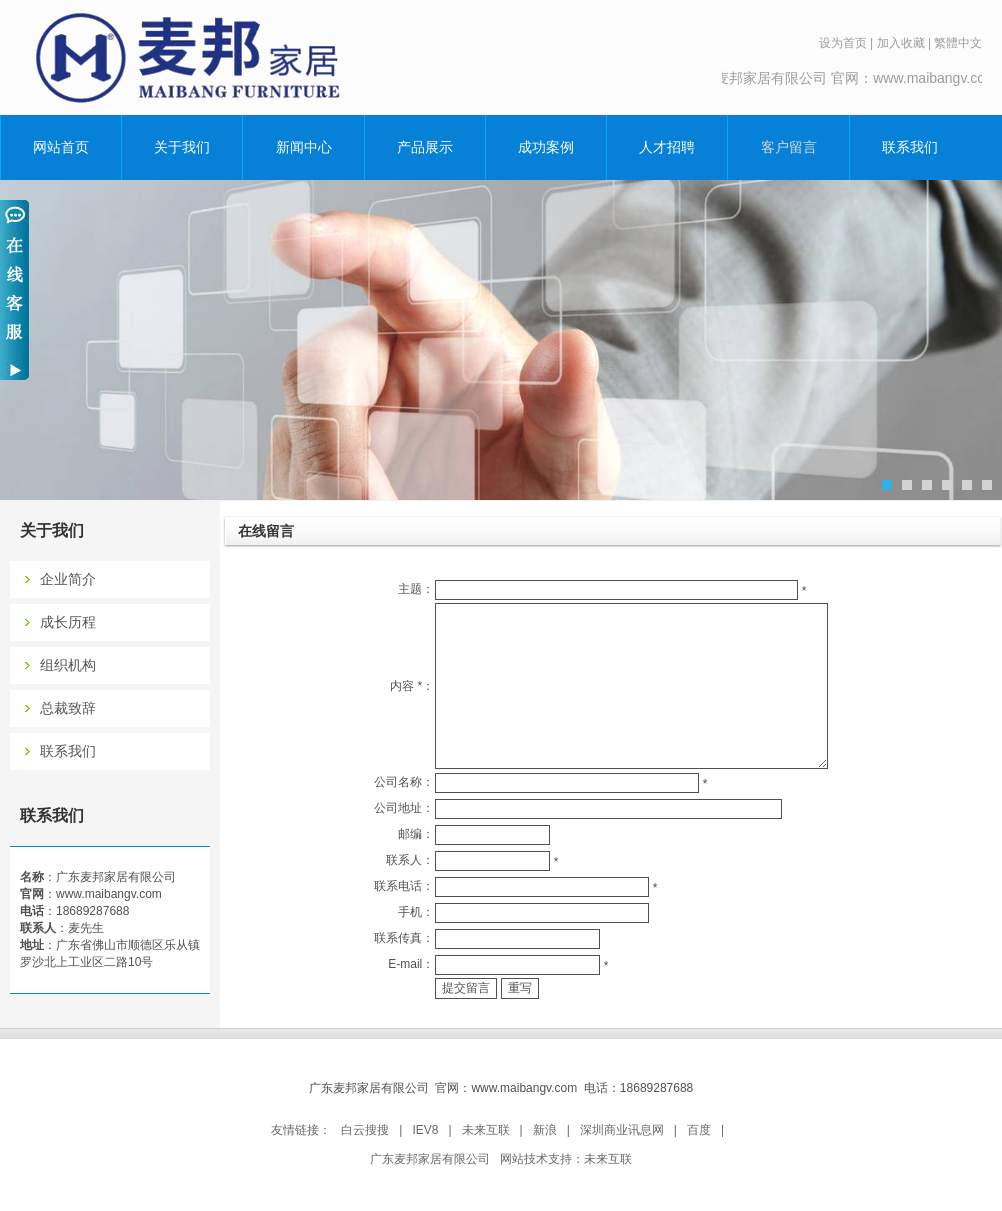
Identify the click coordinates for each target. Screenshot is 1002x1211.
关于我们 (182, 147)
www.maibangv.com (109, 894)
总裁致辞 (68, 708)
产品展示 (425, 147)
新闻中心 (304, 147)
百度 (699, 1130)
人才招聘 (667, 147)
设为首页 (843, 43)
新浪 (545, 1130)
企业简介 (68, 579)
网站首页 (61, 147)
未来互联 (486, 1130)
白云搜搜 (365, 1130)
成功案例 (546, 147)
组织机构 (68, 665)
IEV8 (425, 1130)
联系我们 (910, 147)
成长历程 (68, 622)
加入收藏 (901, 43)
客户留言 (789, 147)
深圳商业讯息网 (622, 1130)
